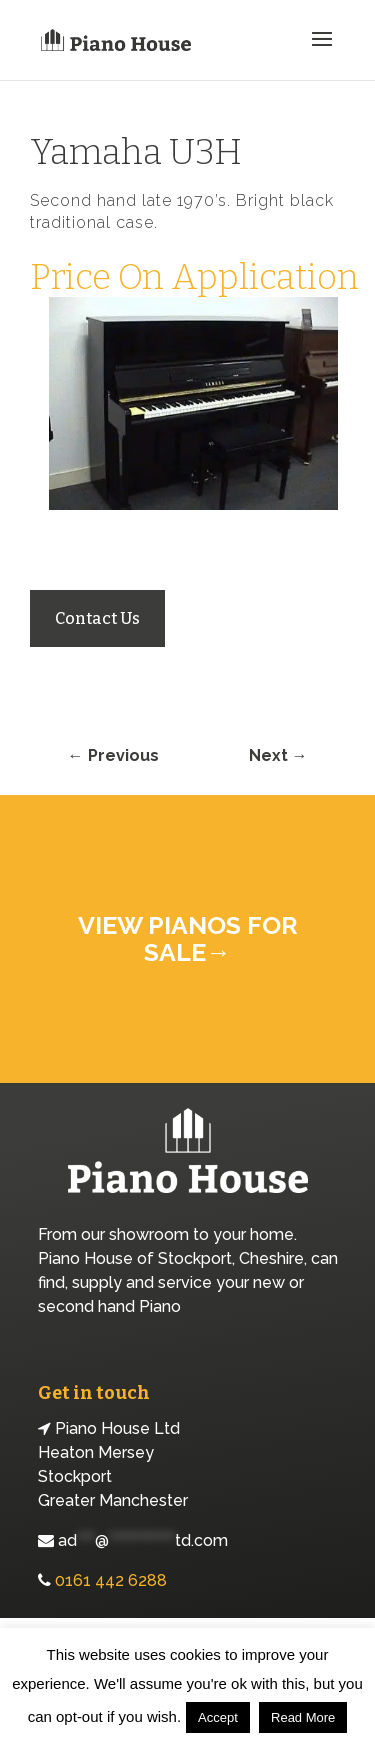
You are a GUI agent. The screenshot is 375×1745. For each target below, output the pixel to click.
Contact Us (97, 618)
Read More (303, 1717)
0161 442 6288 (111, 1580)
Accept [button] (218, 1717)
